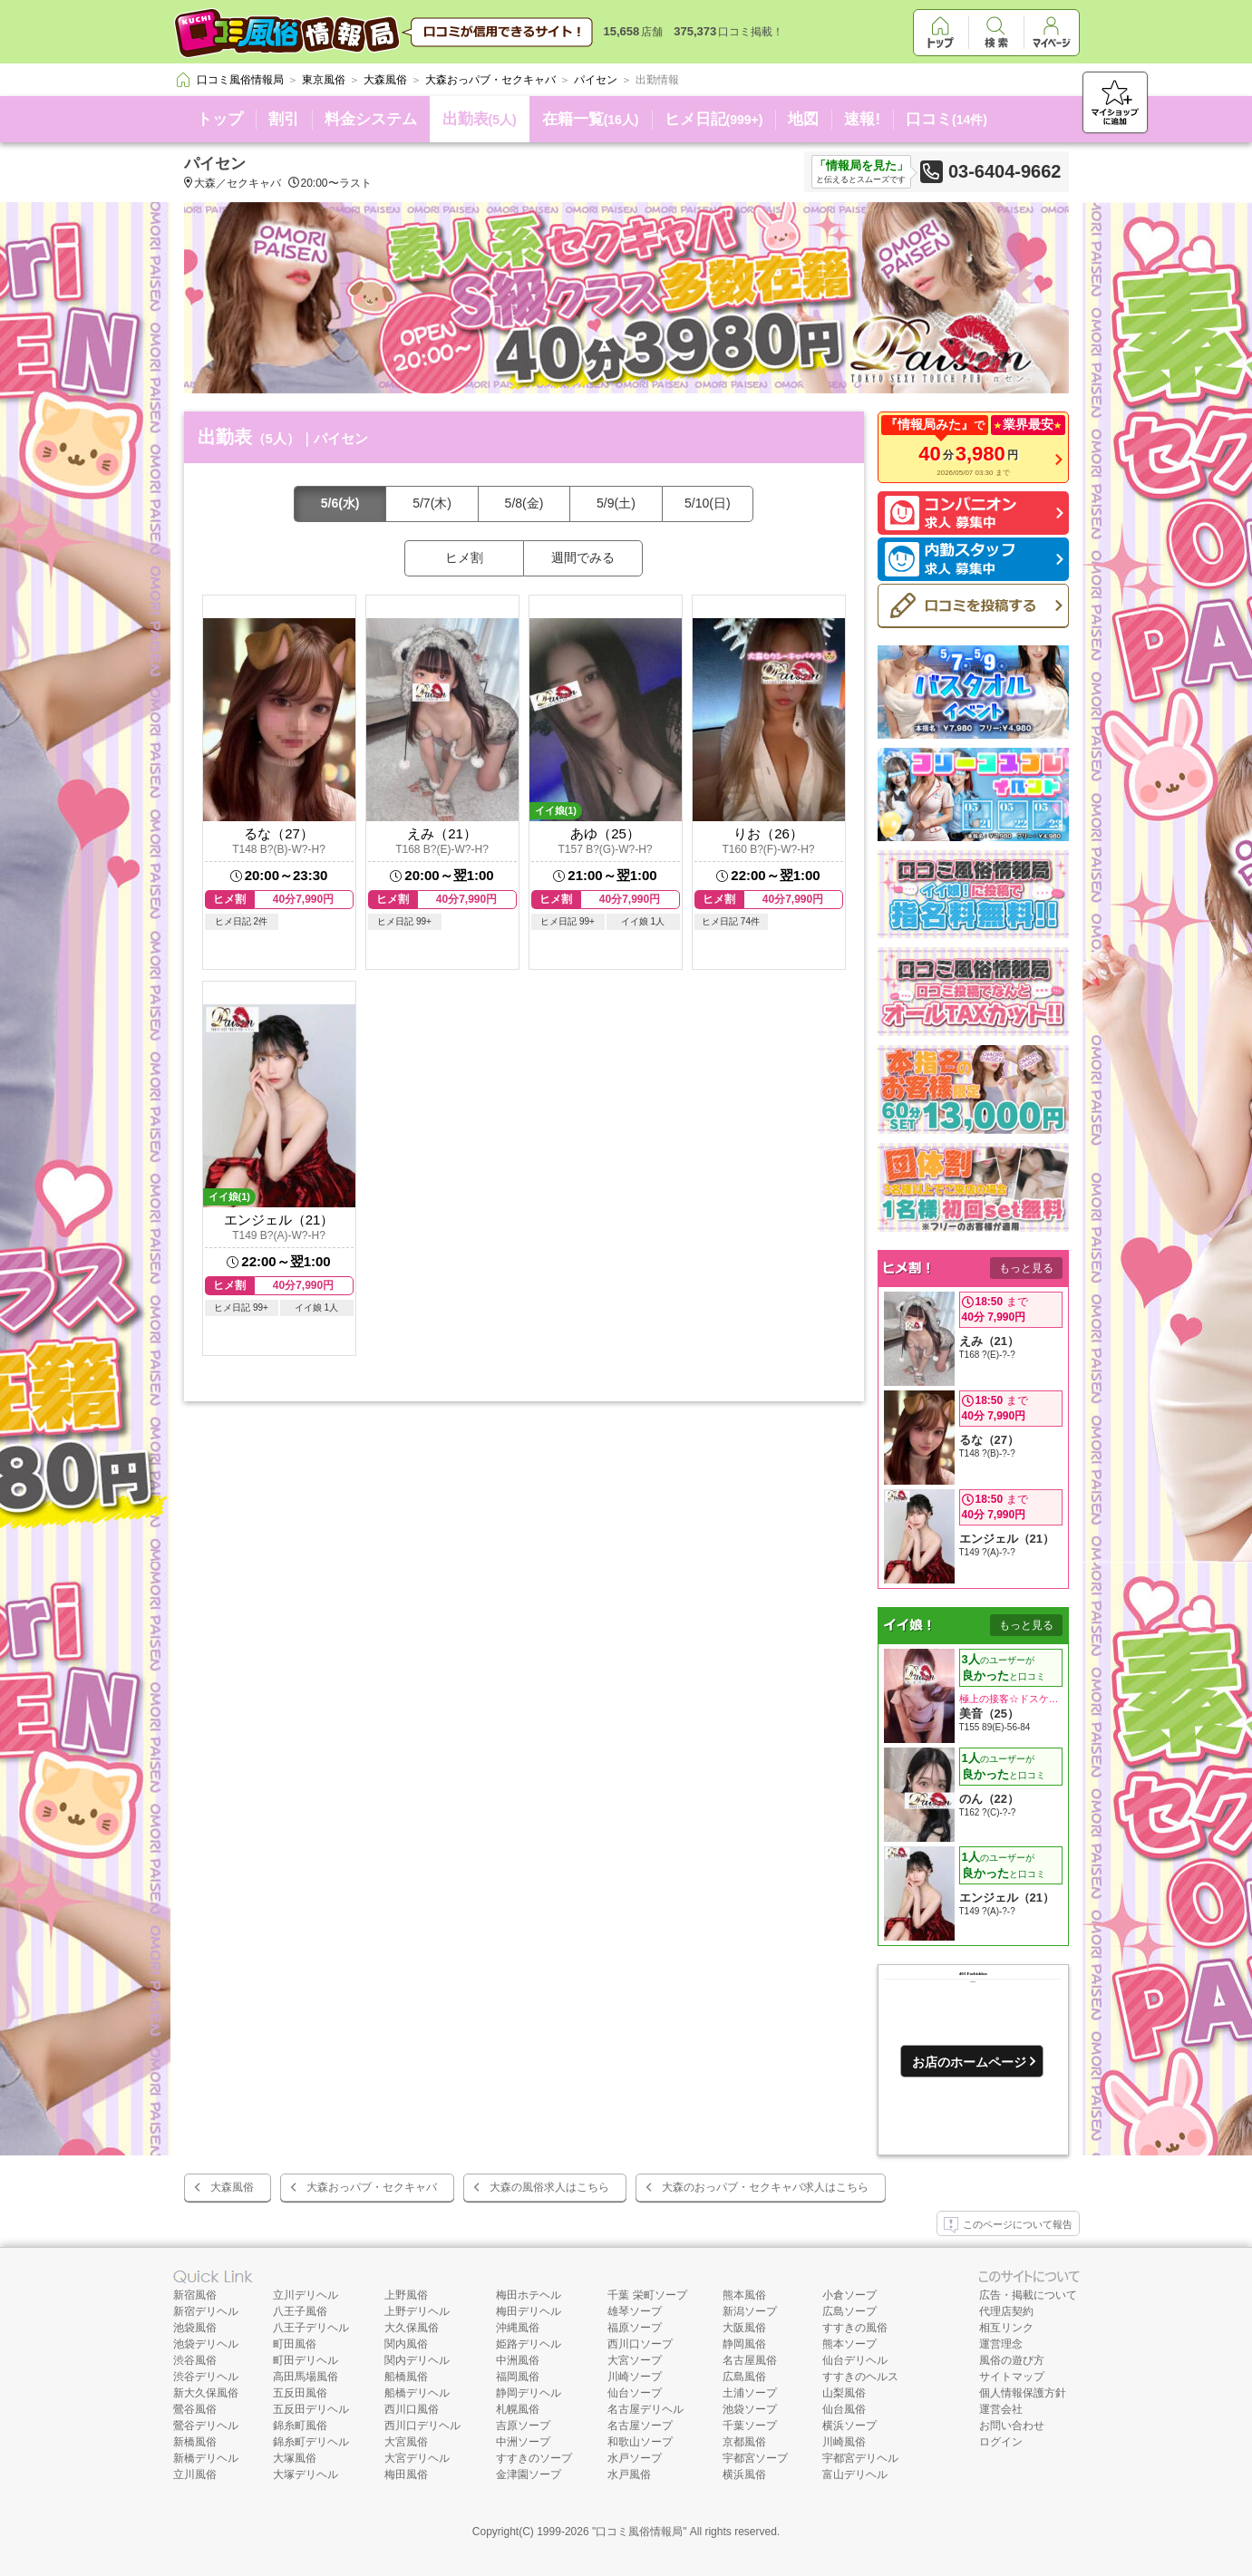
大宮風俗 (406, 2442)
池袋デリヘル (205, 2344)
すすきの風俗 (855, 2327)
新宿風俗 (195, 2295)
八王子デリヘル (311, 2327)
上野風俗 (406, 2295)
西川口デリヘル (422, 2425)
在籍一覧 (590, 119)
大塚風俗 (294, 2458)
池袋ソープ (750, 2409)
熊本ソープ (849, 2344)
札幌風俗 (517, 2409)
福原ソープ (634, 2327)
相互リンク (1006, 2327)
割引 (283, 119)
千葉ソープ (750, 2425)
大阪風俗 (744, 2327)
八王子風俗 (300, 2311)
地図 (803, 119)
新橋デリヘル (205, 2458)
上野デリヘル (417, 2311)
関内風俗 (406, 2344)
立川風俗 (195, 2474)
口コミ (946, 119)
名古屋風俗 (750, 2360)
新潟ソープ (750, 2311)
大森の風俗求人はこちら (549, 2187)
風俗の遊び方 (1011, 2360)
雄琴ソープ (634, 2311)
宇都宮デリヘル (860, 2458)
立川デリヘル (305, 2295)
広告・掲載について (1028, 2295)
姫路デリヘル (528, 2344)
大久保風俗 (411, 2327)
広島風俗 (744, 2376)
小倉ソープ (849, 2295)
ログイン (1001, 2442)
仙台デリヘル (855, 2360)
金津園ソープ (528, 2474)
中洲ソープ (523, 2442)
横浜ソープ (849, 2425)
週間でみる (583, 557)
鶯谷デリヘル (205, 2425)
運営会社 (1001, 2409)
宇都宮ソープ (755, 2458)
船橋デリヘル (417, 2393)
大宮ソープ (634, 2360)
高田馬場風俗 (305, 2376)
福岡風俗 (517, 2376)
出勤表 (479, 119)
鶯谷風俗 (195, 2409)
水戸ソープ (634, 2458)
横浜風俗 (744, 2474)
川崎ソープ (634, 2376)
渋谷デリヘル (205, 2376)
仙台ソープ (634, 2393)
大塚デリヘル (305, 2474)
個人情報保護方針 (1022, 2393)
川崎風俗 (844, 2442)
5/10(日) (707, 503)
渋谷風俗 (195, 2360)
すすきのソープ (534, 2458)
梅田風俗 (406, 2474)
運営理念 (1001, 2344)
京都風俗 (744, 2442)
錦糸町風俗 (300, 2425)
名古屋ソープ (640, 2425)
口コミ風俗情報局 (639, 2531)
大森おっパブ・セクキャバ (371, 2187)
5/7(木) (431, 503)
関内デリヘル (417, 2360)
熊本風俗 (744, 2295)
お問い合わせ (1011, 2425)
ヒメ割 (464, 557)
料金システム (371, 119)
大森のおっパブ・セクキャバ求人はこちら (765, 2187)
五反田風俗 (300, 2393)
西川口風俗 (411, 2409)
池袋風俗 (195, 2327)
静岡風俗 (744, 2344)
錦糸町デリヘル (311, 2442)
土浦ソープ (750, 2393)
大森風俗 (232, 2187)
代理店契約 (1006, 2311)
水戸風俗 (629, 2474)
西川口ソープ (640, 2344)
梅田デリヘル (528, 2311)
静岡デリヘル (528, 2393)
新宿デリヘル (205, 2311)
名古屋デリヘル (645, 2409)
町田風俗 (294, 2344)
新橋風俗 (195, 2442)
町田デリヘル (305, 2360)
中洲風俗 (517, 2360)
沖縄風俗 (517, 2327)
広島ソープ (849, 2311)
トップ (220, 119)
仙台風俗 (844, 2409)
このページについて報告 (1008, 2225)
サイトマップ (1011, 2376)
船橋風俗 (406, 2376)
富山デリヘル (855, 2474)
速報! (862, 119)
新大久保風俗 (205, 2393)
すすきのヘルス (860, 2376)
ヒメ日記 (714, 119)
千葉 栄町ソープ (646, 2295)
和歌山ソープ (640, 2442)
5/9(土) (616, 503)
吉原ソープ (523, 2425)
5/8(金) (524, 503)
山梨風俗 (844, 2393)
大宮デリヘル (417, 2458)
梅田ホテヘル (528, 2295)
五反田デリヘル (311, 2409)
